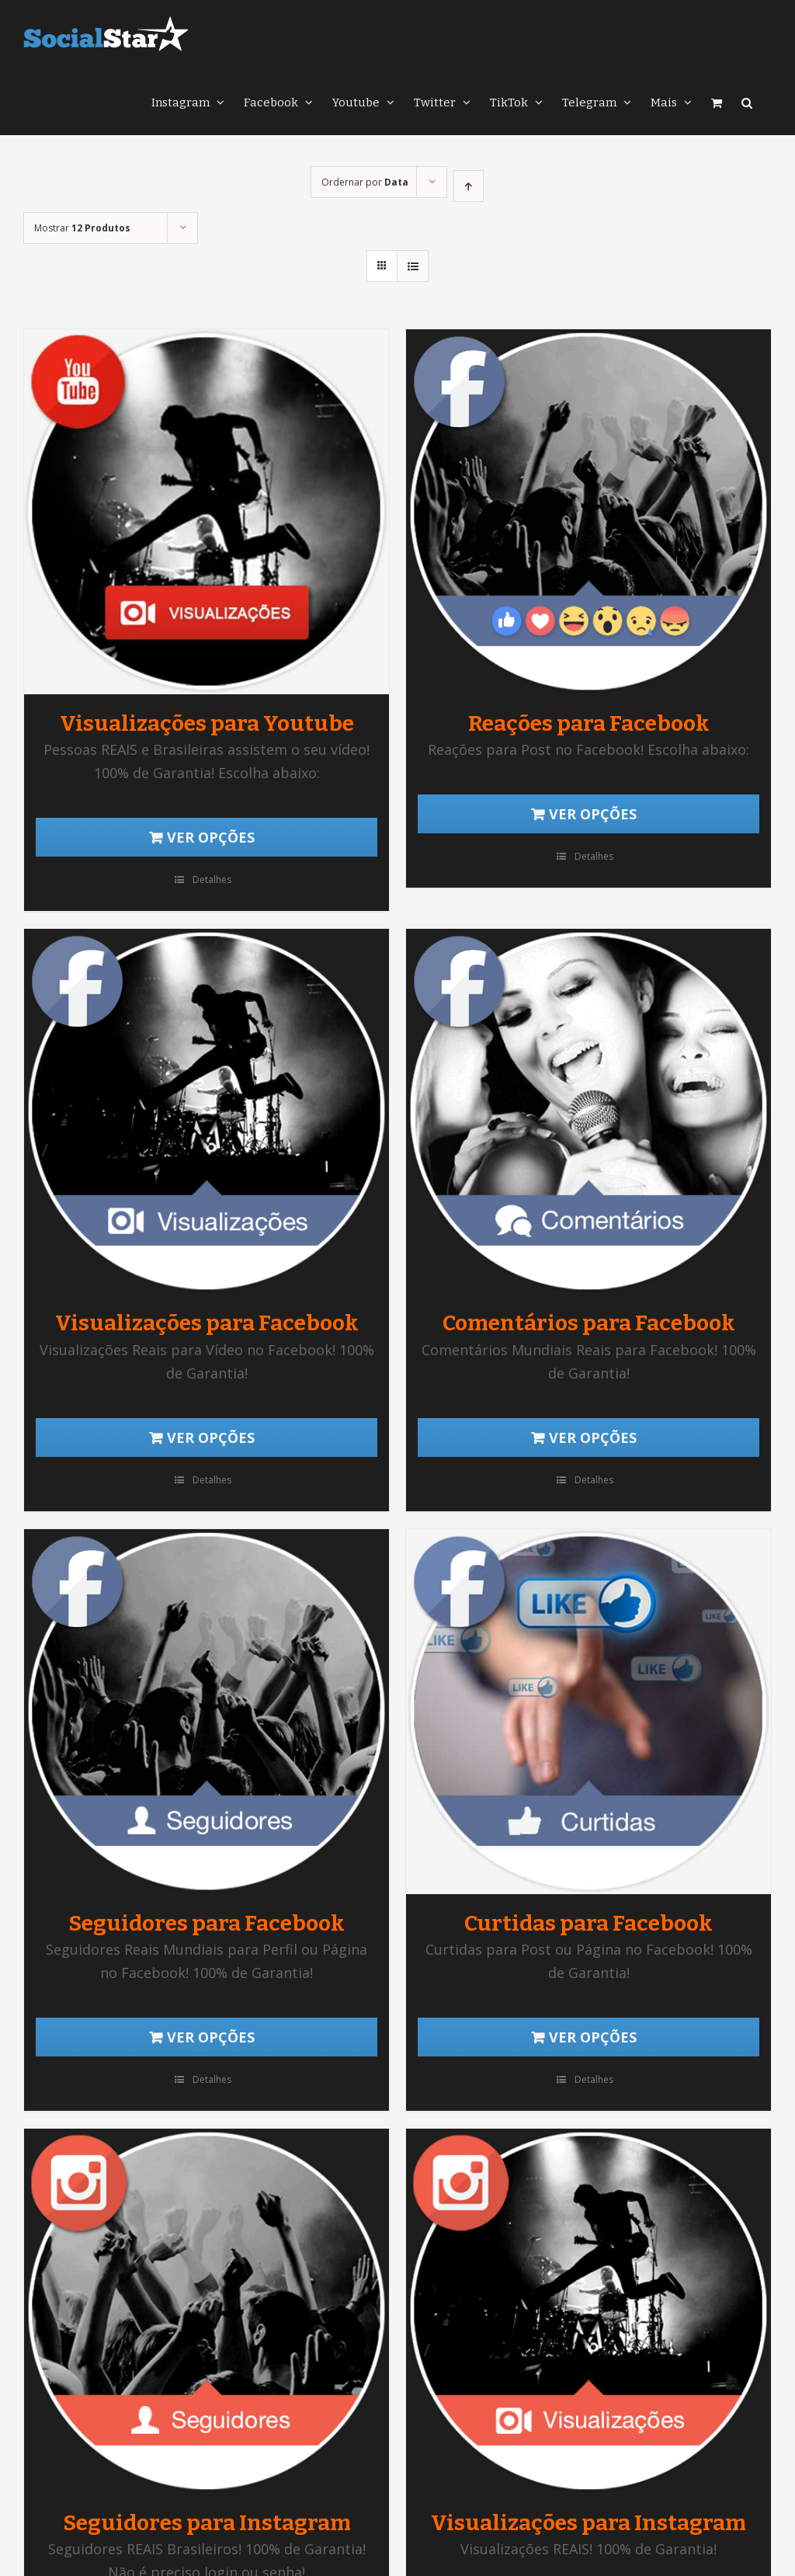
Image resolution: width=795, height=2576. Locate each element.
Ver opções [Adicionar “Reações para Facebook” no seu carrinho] (593, 814)
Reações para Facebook (589, 723)
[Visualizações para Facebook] (206, 1111)
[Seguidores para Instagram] (206, 2311)
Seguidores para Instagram (207, 2523)
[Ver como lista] (413, 266)
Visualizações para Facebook (207, 1323)
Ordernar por (364, 182)
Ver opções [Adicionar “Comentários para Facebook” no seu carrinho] (593, 1437)
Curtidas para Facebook (588, 1923)
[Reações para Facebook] (588, 511)
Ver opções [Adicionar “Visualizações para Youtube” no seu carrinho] (211, 837)
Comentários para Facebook (589, 1323)
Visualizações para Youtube (207, 723)
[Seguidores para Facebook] (206, 1711)
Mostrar (82, 228)
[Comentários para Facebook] (588, 1111)
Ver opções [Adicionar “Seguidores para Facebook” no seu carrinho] (211, 2037)
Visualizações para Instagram (588, 2523)
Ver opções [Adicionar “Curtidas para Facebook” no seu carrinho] (593, 2037)
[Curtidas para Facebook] (588, 1711)
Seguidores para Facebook (206, 1923)
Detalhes (212, 879)
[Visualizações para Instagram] (588, 2311)
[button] (746, 101)
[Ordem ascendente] (468, 186)
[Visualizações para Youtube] (206, 511)
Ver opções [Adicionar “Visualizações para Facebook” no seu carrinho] (211, 1437)
